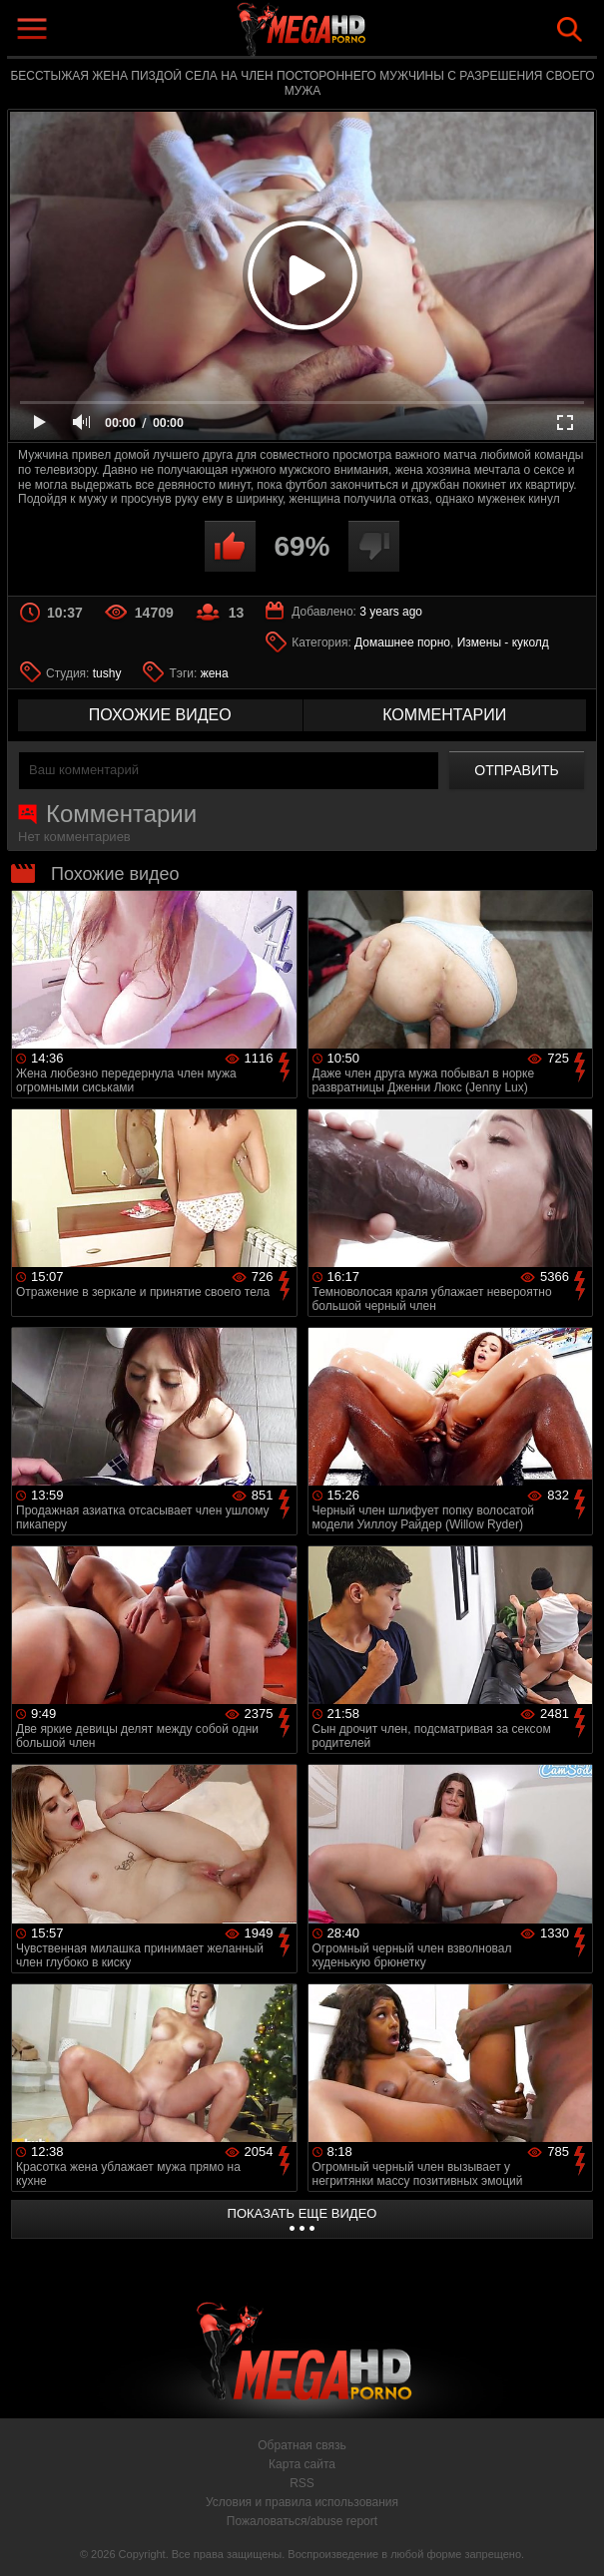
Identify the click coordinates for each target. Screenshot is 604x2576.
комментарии (444, 714)
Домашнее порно (402, 642)
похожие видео (160, 714)
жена (215, 673)
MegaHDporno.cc (348, 33)
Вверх (574, 2539)
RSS (302, 2483)
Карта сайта (302, 2464)
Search (569, 29)
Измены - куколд (503, 642)
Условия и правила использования (302, 2502)
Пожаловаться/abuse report (302, 2521)
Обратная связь (301, 2445)
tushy (107, 673)
